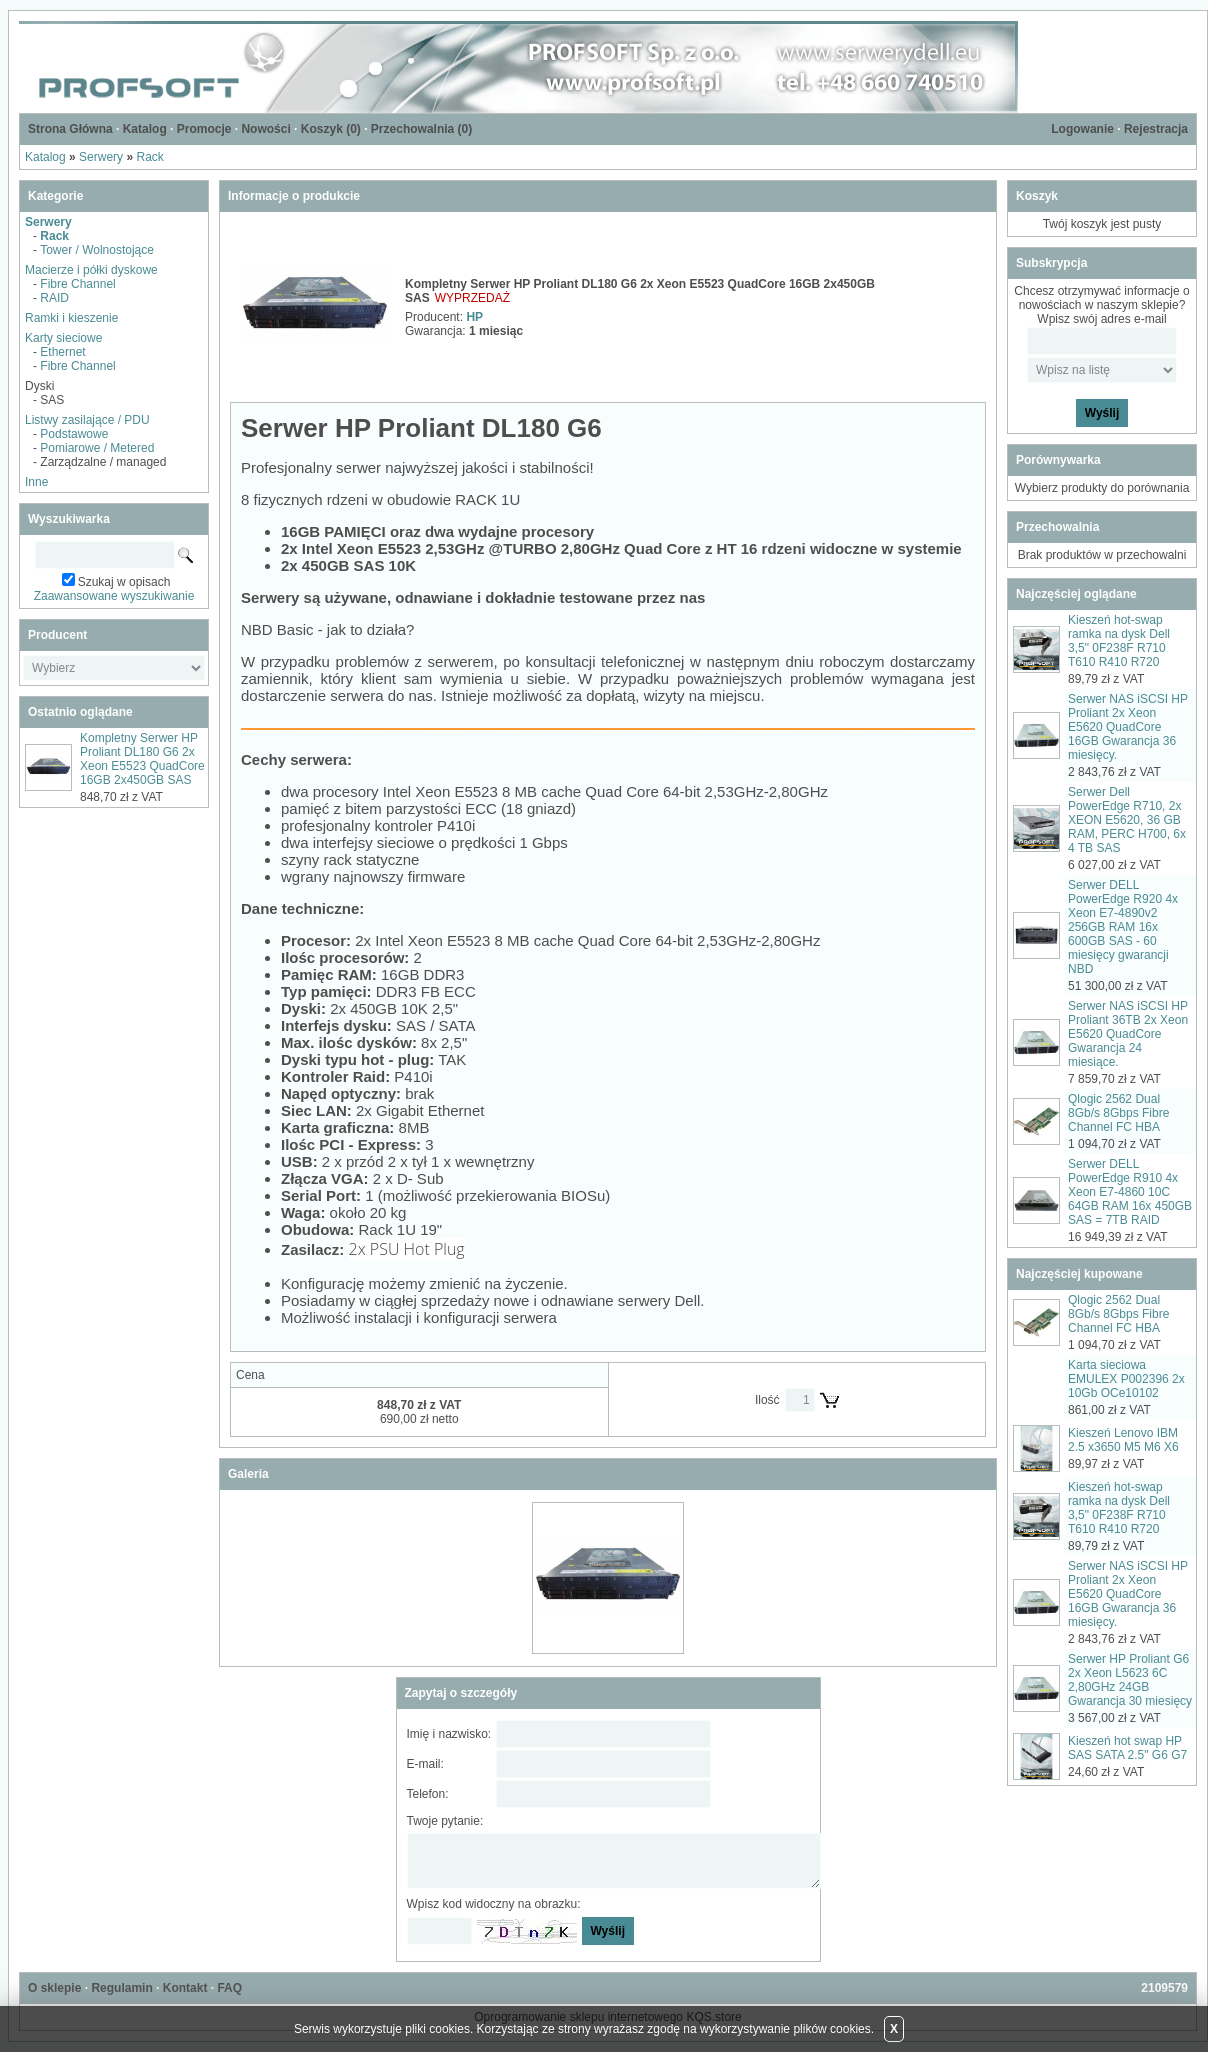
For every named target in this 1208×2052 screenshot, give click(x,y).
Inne (36, 482)
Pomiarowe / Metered (97, 448)
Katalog (145, 129)
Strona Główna (70, 129)
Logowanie (1082, 129)
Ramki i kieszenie (71, 318)
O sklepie (54, 1988)
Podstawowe (74, 434)
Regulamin (121, 1988)
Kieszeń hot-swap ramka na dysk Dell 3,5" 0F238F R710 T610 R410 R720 (1119, 641)
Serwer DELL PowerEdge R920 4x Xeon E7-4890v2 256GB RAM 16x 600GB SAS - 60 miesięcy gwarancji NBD (1123, 927)
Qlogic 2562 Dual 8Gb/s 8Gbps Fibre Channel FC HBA (1118, 1113)
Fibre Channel (77, 284)
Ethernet (62, 352)
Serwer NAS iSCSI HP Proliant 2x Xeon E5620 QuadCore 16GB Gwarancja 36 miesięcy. (1128, 727)
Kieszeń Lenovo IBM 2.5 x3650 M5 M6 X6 (1123, 1440)
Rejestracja (1156, 129)
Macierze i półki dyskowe (91, 270)
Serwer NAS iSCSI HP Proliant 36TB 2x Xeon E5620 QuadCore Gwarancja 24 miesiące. (1128, 1034)
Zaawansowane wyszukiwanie (114, 596)
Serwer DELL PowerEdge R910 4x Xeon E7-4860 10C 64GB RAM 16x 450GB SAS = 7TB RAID (1130, 1192)
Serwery (101, 157)
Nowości (265, 129)
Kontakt (185, 1988)
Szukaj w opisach (124, 582)
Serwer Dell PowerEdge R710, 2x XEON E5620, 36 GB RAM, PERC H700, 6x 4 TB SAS (1127, 820)
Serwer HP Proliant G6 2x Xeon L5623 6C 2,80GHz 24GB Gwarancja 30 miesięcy (1130, 1680)
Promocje (204, 129)
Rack (149, 157)
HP (474, 317)
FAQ (229, 1988)
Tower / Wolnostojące (97, 250)
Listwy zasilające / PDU (87, 420)
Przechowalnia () (421, 129)
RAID (54, 298)
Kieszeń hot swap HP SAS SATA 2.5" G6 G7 (1127, 1748)
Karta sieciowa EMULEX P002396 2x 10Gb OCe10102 (1126, 1379)
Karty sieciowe (63, 338)
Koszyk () (331, 129)
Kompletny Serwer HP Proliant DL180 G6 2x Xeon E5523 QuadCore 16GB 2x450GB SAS (142, 759)
